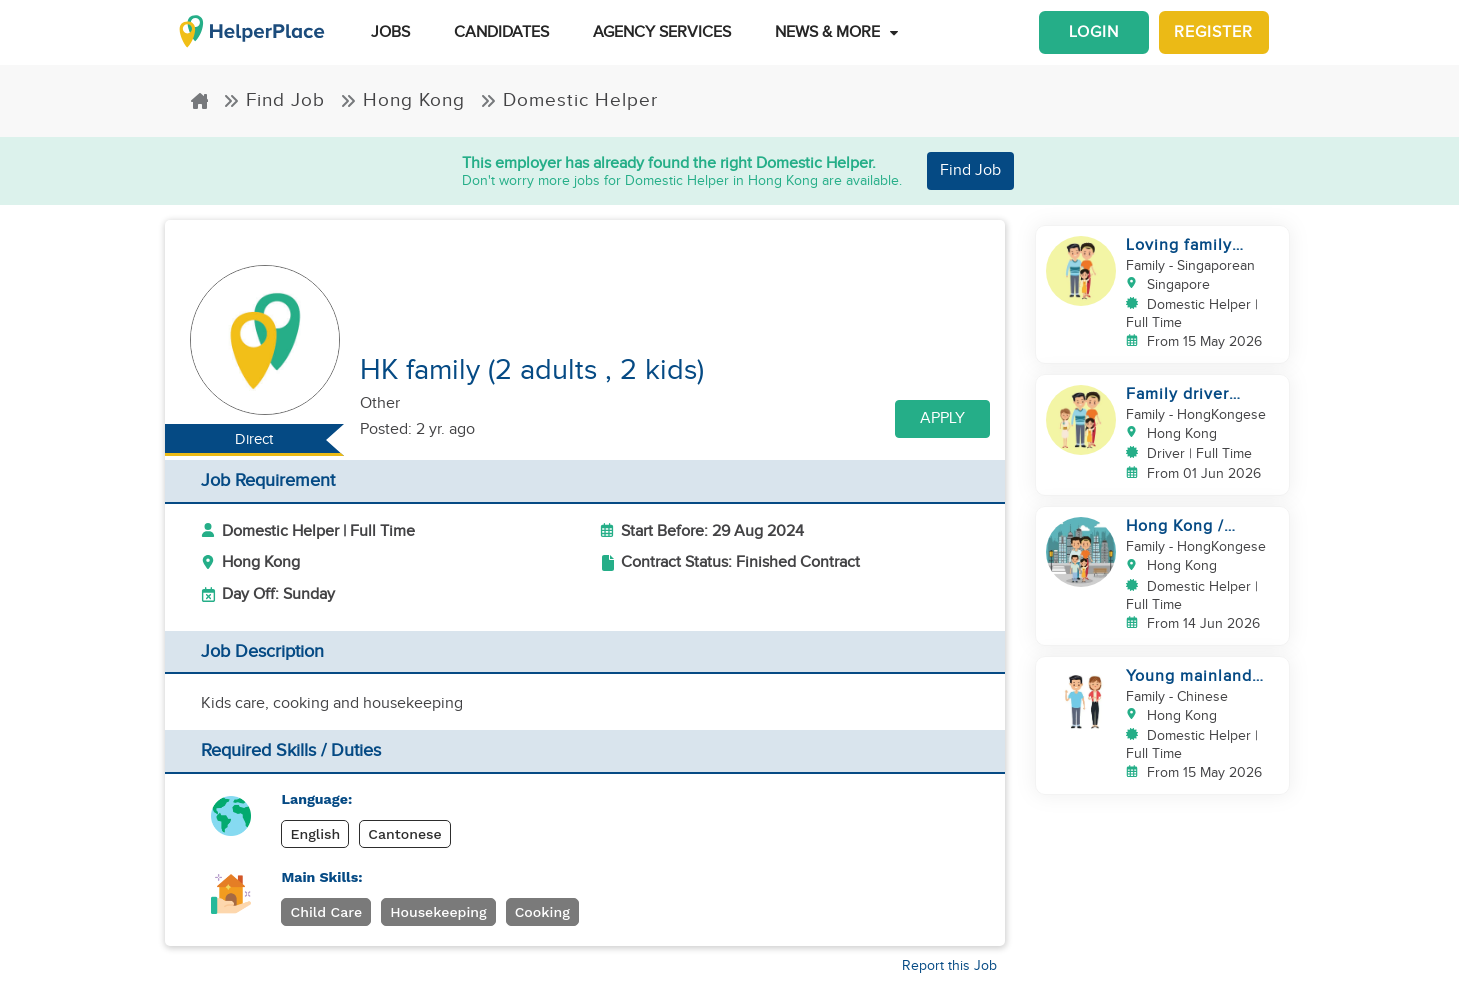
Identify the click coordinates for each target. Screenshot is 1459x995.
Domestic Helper (569, 100)
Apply (942, 418)
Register (1213, 32)
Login (1094, 32)
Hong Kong (402, 100)
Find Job (274, 100)
